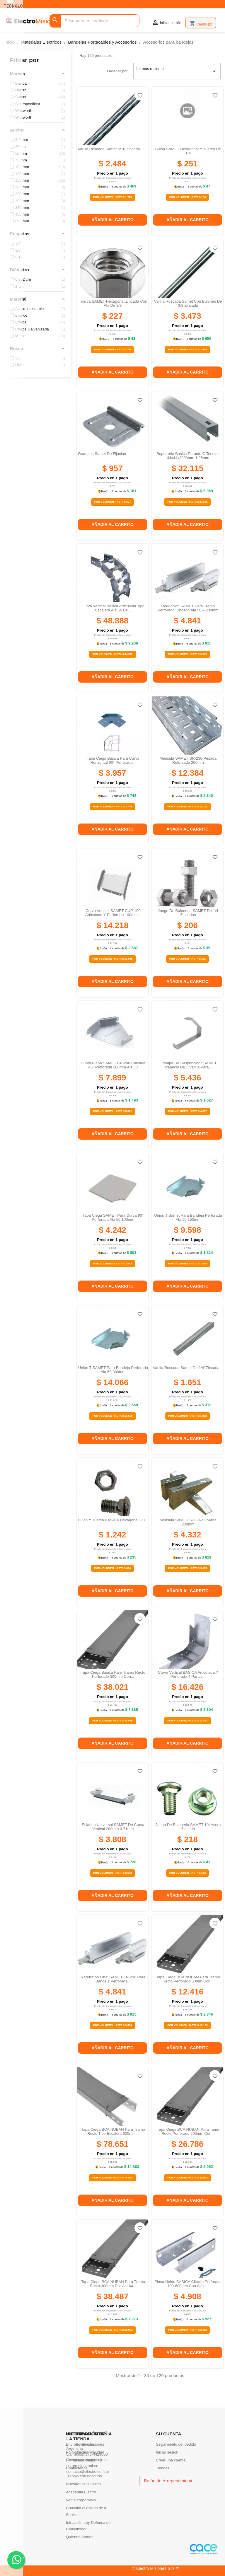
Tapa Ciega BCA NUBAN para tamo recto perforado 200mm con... (188, 2131)
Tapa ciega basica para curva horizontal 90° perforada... (113, 760)
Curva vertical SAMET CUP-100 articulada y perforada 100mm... (113, 912)
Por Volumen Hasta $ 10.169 (187, 2025)
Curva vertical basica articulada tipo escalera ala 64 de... (113, 608)
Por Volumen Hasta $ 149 (112, 349)
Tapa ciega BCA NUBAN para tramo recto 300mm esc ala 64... (113, 2284)
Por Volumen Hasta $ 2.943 (112, 1263)
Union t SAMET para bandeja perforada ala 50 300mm (113, 1369)
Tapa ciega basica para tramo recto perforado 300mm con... (113, 1674)
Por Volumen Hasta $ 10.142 (187, 806)
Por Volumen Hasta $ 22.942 (187, 2177)
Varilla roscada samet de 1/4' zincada (186, 1367)
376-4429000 (96, 2454)
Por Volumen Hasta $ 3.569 (187, 654)
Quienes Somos (79, 2537)
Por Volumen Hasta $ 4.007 (187, 1111)
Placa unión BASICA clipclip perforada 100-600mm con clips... (187, 2284)
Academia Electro (81, 2492)
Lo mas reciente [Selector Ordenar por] (177, 71)
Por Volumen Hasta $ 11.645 (112, 958)
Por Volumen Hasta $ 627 (112, 501)
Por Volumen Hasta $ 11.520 (112, 1415)
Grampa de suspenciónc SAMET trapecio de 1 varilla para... (188, 1065)
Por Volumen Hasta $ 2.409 (187, 349)
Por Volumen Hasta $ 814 (112, 1568)
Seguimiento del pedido (176, 2444)
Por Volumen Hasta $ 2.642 (112, 1872)
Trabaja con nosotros (84, 2476)
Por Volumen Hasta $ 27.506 (187, 501)
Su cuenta (168, 2433)
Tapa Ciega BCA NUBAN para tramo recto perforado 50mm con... (188, 1979)
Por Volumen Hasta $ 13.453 (187, 1720)
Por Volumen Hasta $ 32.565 (112, 1720)
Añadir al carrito (112, 219)
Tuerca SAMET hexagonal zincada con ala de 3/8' (113, 303)
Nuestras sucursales (83, 2484)
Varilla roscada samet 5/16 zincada (109, 149)
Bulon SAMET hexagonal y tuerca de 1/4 (188, 151)
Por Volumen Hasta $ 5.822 (112, 1111)
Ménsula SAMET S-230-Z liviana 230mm (188, 1522)
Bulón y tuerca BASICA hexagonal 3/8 (111, 1520)
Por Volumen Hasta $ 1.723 (112, 197)
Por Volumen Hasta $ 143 (187, 1872)
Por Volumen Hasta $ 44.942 (112, 654)
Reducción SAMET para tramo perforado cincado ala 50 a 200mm (188, 608)
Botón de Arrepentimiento (168, 2480)
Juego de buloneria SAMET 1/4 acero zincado (188, 1827)
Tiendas (162, 2468)
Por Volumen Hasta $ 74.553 (112, 2177)
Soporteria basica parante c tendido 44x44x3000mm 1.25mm (187, 455)
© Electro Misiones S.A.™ (156, 2568)
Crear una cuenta (170, 2460)
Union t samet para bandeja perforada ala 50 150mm (188, 1217)
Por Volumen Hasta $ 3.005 (187, 1568)
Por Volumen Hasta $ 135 (187, 958)
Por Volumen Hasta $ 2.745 (112, 806)
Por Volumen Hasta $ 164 (187, 197)
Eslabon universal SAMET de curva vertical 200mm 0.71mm (113, 1827)
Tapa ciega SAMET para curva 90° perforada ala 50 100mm (113, 1217)
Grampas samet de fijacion (102, 453)
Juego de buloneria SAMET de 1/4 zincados (188, 912)
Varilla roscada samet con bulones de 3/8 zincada (188, 303)
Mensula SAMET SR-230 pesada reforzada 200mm (188, 760)
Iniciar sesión (167, 2452)
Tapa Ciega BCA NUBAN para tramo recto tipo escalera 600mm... (113, 2131)
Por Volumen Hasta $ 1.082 (187, 1415)
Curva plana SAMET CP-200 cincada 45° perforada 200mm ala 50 (113, 1065)
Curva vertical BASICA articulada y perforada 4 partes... (188, 1674)
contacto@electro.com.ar (88, 2471)
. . (16, 2559)
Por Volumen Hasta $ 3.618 (187, 2329)
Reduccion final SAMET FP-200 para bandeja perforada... (113, 1979)
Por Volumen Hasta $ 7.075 (187, 1263)
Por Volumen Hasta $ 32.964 (112, 2329)
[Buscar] (94, 21)
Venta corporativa (81, 2500)
